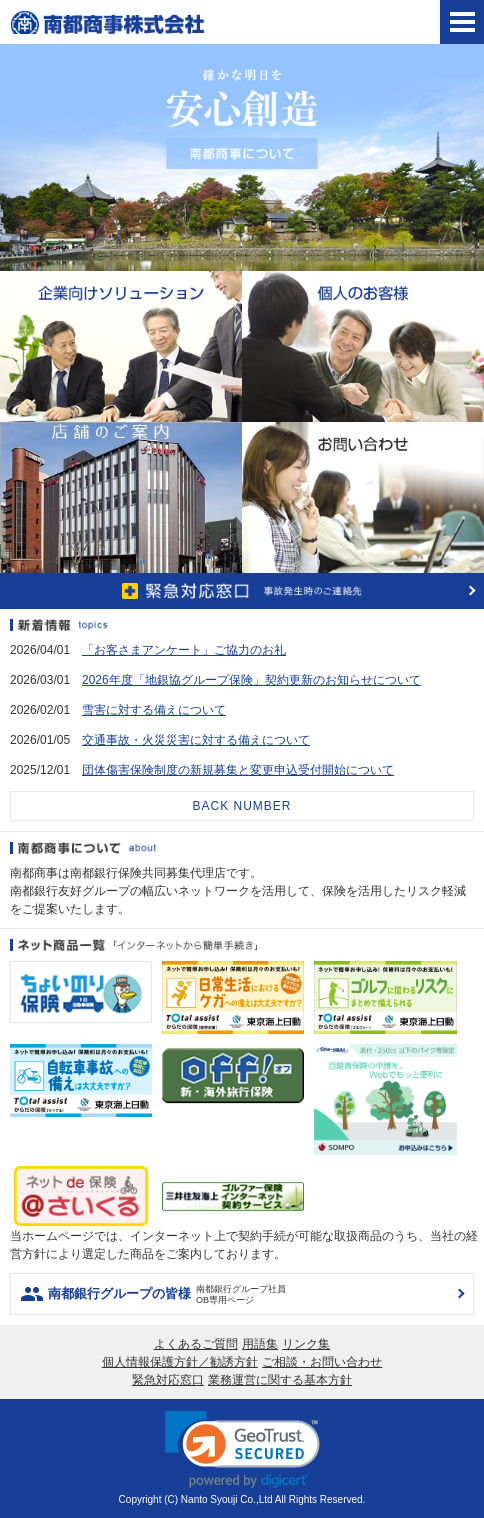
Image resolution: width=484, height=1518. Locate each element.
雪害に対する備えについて (154, 710)
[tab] (462, 22)
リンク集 (306, 1344)
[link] (242, 1449)
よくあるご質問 (196, 1344)
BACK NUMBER (241, 806)
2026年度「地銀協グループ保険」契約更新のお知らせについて (251, 680)
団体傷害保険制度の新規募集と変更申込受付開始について (238, 770)
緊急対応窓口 (168, 1380)
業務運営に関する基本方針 (280, 1380)
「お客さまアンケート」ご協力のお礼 (184, 650)
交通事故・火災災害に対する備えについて (196, 740)
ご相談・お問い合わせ (322, 1362)
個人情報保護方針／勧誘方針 (180, 1362)
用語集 (260, 1344)
